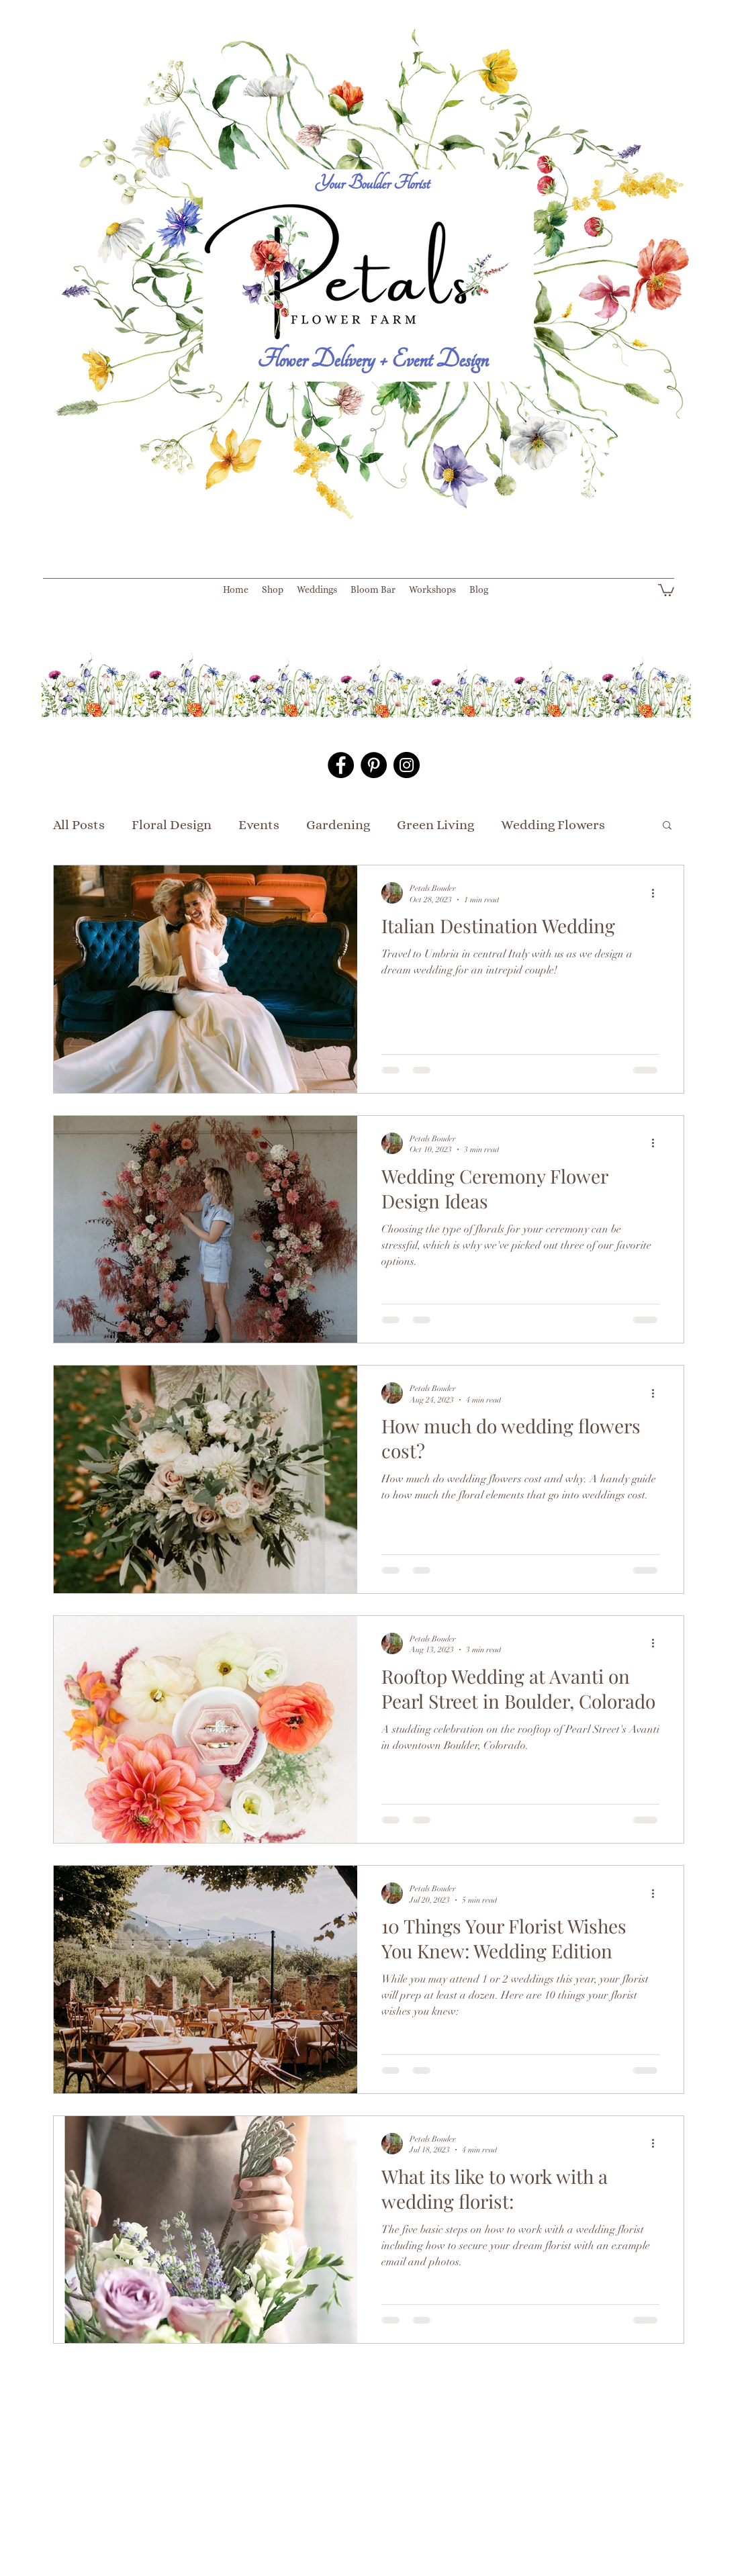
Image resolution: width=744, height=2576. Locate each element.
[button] (666, 589)
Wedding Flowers (553, 824)
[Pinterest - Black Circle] (374, 765)
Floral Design (172, 824)
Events (258, 824)
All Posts (79, 824)
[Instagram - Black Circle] (406, 765)
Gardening (338, 824)
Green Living (435, 824)
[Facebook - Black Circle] (341, 765)
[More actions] (657, 893)
